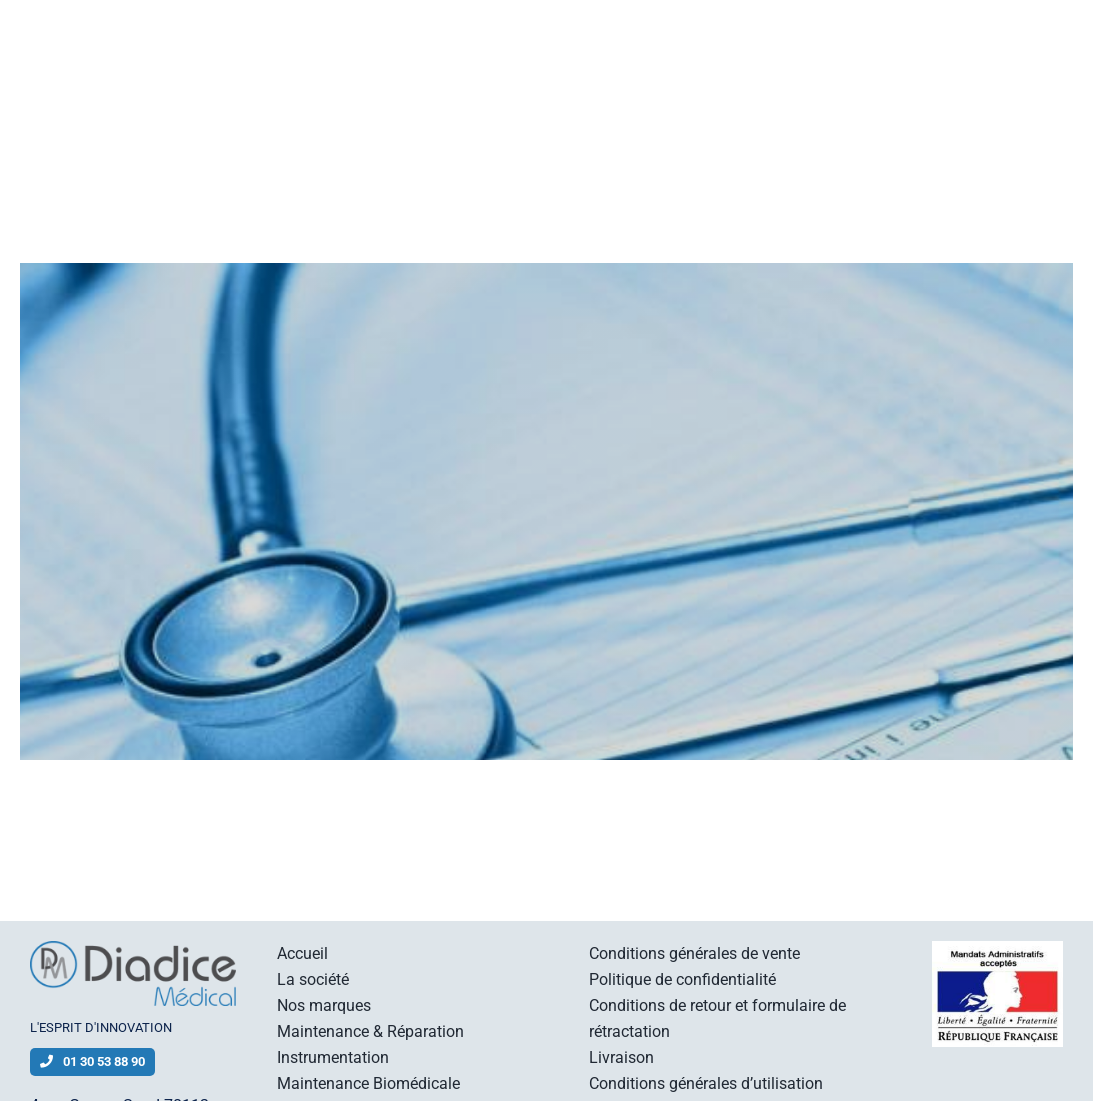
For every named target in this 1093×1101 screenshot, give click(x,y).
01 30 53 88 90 (92, 1061)
